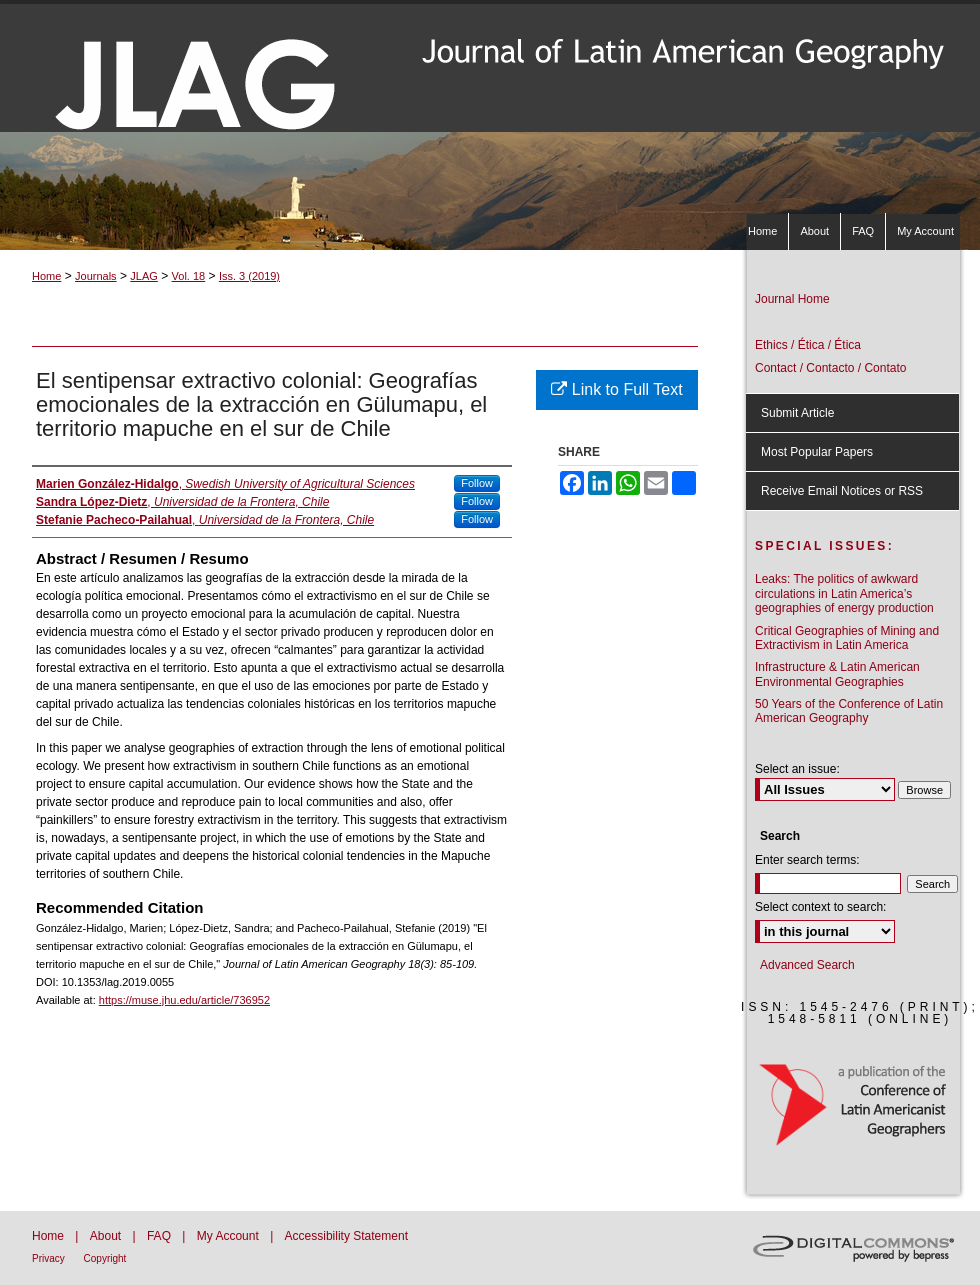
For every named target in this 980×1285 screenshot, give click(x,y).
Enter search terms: (807, 860)
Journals (96, 276)
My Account (229, 1236)
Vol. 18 (189, 276)
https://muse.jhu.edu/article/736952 (184, 1000)
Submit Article (797, 413)
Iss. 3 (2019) (249, 276)
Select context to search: (820, 907)
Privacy (50, 1258)
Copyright (105, 1258)
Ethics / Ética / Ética (808, 345)
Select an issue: (797, 769)
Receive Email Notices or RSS (842, 491)
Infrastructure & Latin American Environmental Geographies (837, 674)
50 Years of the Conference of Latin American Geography (849, 711)
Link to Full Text (616, 389)
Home (46, 276)
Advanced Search (807, 965)
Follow (477, 483)
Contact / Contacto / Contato (830, 368)
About (107, 1236)
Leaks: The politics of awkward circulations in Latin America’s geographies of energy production (844, 593)
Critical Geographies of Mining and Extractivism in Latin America (847, 638)
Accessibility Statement (346, 1236)
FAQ (160, 1236)
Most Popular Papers (817, 452)
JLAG (144, 276)
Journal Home (792, 299)
